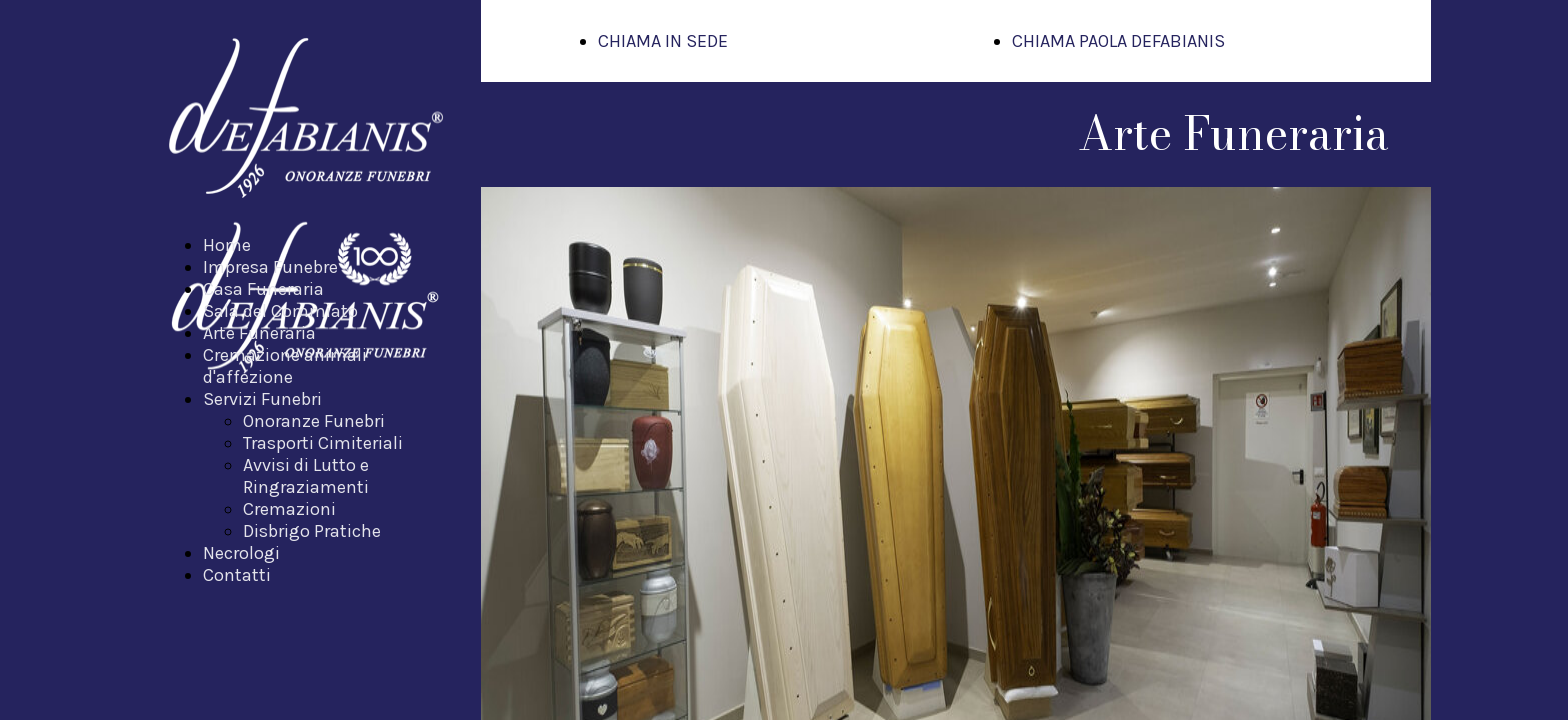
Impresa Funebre (270, 267)
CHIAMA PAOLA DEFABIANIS (1118, 41)
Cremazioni (289, 509)
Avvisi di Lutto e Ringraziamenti (306, 476)
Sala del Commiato (280, 311)
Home (227, 245)
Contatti (237, 575)
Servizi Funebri (262, 399)
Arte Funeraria (259, 333)
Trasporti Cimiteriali (323, 443)
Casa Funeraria (263, 289)
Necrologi (241, 553)
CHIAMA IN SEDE (663, 41)
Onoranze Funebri (314, 421)
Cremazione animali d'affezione (285, 366)
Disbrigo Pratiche (312, 531)
